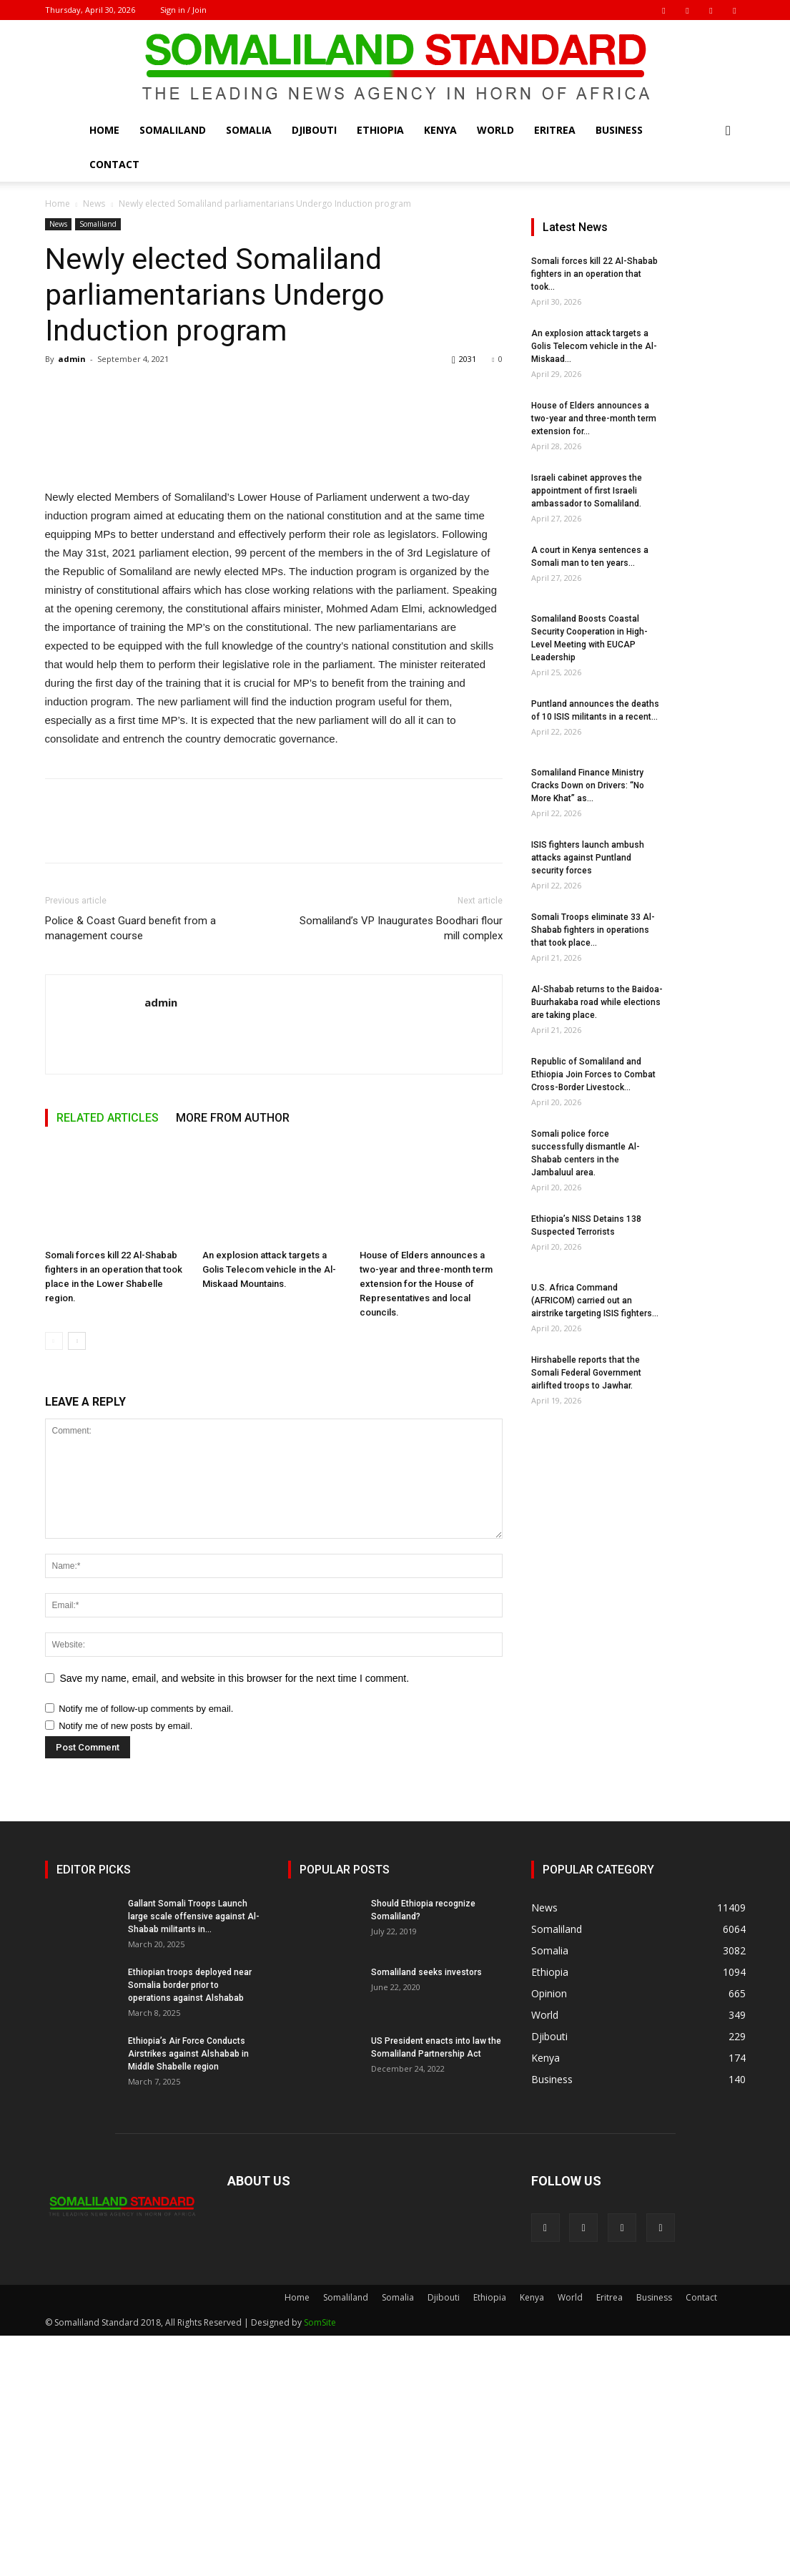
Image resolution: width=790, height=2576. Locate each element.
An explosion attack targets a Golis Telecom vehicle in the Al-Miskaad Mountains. (269, 1509)
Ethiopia (380, 130)
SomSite (320, 2563)
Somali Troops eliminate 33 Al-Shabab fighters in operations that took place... (593, 930)
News (94, 203)
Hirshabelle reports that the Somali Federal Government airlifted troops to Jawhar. (586, 1373)
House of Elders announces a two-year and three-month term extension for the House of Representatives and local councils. (426, 1524)
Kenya (440, 130)
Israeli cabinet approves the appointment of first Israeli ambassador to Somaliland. (586, 491)
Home (104, 130)
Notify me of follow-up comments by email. (146, 1949)
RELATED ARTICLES (107, 1358)
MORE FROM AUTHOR (233, 1358)
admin (72, 358)
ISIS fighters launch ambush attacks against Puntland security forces (587, 858)
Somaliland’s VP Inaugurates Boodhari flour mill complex (401, 1168)
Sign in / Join (183, 9)
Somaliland (172, 130)
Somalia (249, 130)
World (495, 130)
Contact (114, 164)
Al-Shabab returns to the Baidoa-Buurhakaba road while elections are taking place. (597, 1002)
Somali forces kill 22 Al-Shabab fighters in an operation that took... (594, 274)
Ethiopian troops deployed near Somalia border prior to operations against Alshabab (190, 2225)
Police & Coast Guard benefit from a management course (130, 1168)
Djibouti (314, 130)
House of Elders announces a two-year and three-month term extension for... (593, 418)
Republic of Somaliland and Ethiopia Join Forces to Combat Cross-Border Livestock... (593, 1074)
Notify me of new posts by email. (125, 1966)
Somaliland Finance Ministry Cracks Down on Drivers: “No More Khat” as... (587, 785)
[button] (728, 131)
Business (619, 130)
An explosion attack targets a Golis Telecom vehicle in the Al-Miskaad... (594, 346)
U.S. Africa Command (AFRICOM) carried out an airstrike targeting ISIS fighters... (594, 1300)
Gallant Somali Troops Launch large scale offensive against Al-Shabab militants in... (194, 2157)
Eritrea (555, 130)
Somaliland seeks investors (426, 2213)
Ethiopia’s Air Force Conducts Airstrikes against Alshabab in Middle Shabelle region (188, 2294)
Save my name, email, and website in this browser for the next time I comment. (235, 1918)
